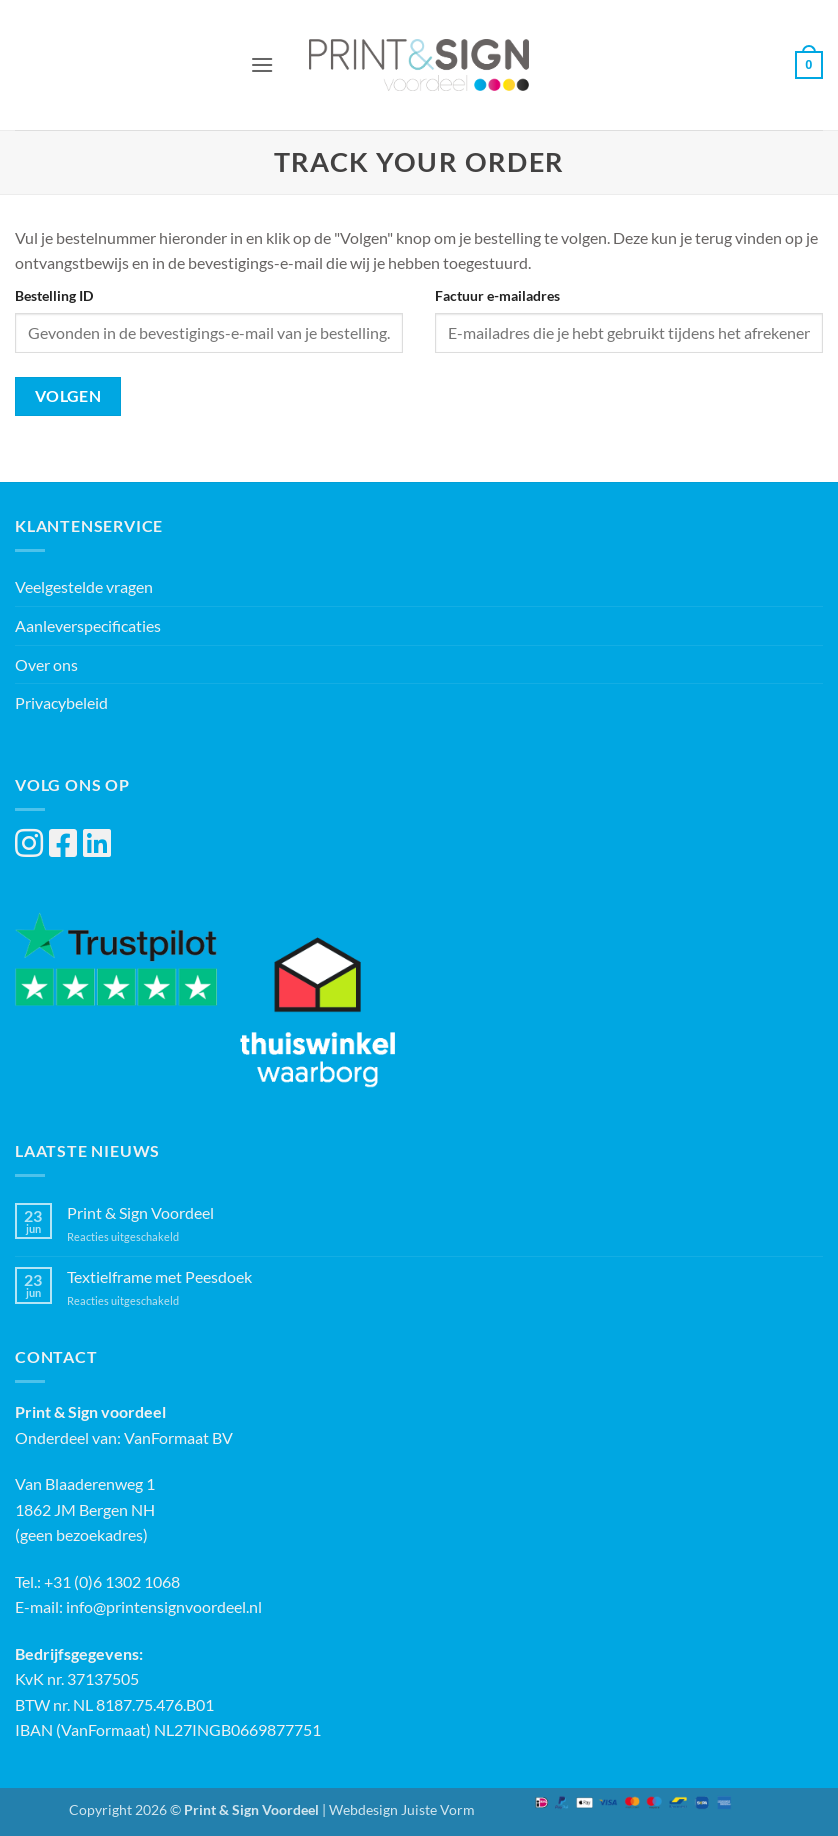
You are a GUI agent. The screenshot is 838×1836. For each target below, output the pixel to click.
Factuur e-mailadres (497, 295)
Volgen (68, 396)
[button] (262, 64)
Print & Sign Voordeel (140, 1212)
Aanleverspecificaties (88, 625)
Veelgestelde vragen (84, 586)
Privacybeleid (61, 702)
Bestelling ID (54, 295)
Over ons (46, 664)
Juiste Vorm (438, 1809)
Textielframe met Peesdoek (159, 1276)
